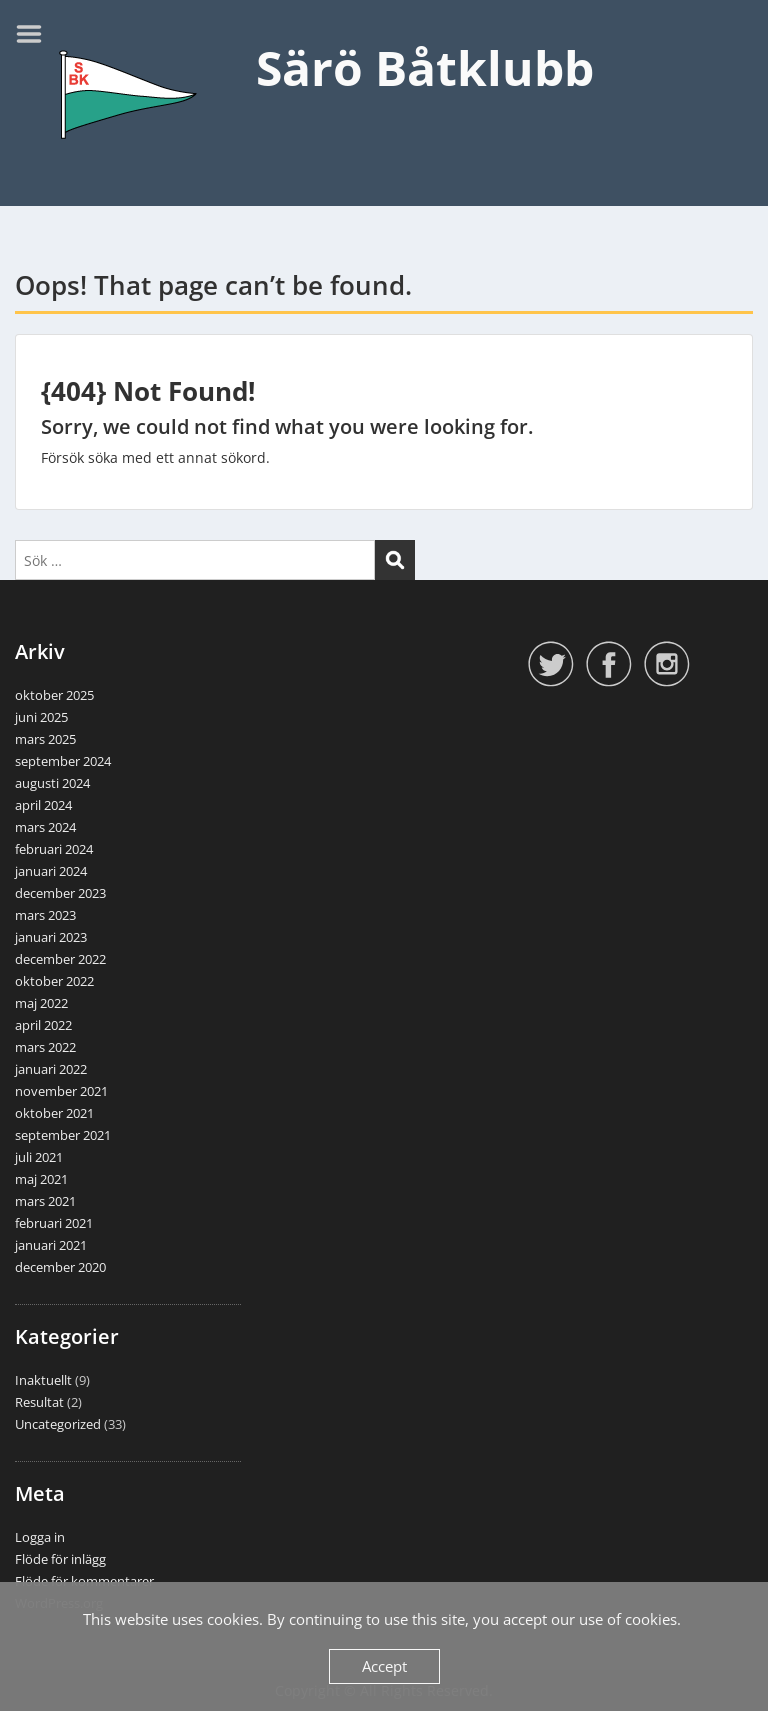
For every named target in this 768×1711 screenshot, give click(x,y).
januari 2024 (51, 871)
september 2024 (63, 761)
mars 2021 (45, 1201)
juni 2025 (41, 717)
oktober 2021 (54, 1113)
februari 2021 (54, 1223)
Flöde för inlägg (60, 1559)
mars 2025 (45, 739)
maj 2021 (41, 1179)
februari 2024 (54, 849)
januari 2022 (51, 1069)
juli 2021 (39, 1157)
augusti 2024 (52, 783)
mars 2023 (45, 915)
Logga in (40, 1537)
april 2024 (43, 805)
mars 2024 (45, 827)
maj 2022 (41, 1003)
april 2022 (43, 1025)
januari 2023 (51, 937)
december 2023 (60, 893)
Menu (36, 34)
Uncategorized (58, 1424)
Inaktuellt (43, 1380)
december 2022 (60, 959)
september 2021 (63, 1135)
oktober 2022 (54, 981)
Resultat (39, 1402)
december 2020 (60, 1267)
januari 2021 (51, 1245)
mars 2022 (45, 1047)
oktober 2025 (54, 695)
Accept (384, 1666)
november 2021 (61, 1091)
